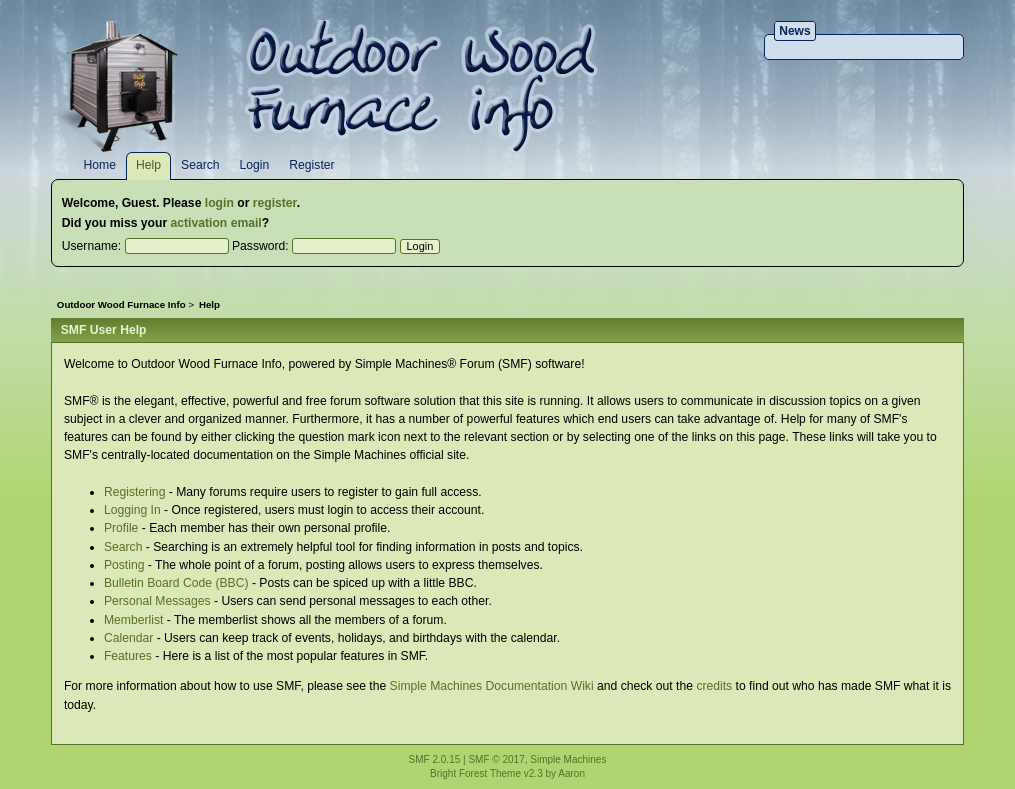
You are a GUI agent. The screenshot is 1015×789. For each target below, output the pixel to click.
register (275, 203)
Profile (121, 528)
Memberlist (133, 620)
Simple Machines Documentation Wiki (492, 686)
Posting (124, 565)
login (219, 203)
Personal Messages (157, 601)
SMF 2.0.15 (435, 759)
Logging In (132, 510)
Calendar (128, 638)
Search (123, 547)
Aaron (571, 773)
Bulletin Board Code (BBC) (176, 583)
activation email (216, 223)
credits (714, 686)
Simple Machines (568, 759)
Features (128, 656)
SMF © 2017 (496, 759)
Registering (135, 492)
